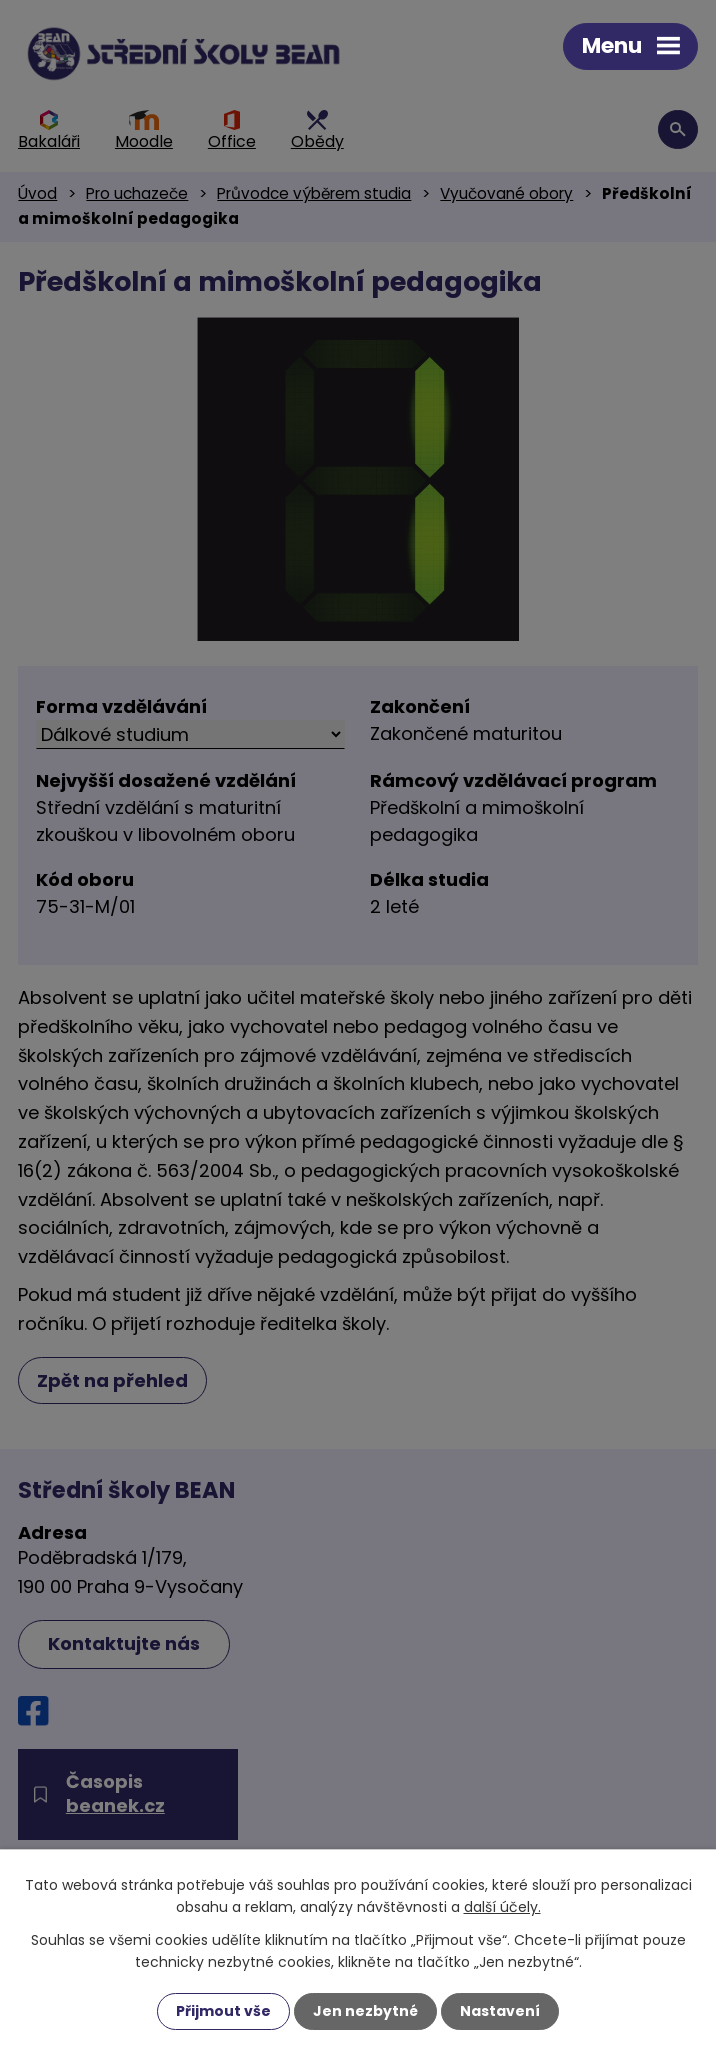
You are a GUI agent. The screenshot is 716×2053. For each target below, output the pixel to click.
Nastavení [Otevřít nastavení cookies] (500, 2011)
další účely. (502, 1907)
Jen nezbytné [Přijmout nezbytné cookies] (365, 2011)
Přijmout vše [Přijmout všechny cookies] (223, 2011)
